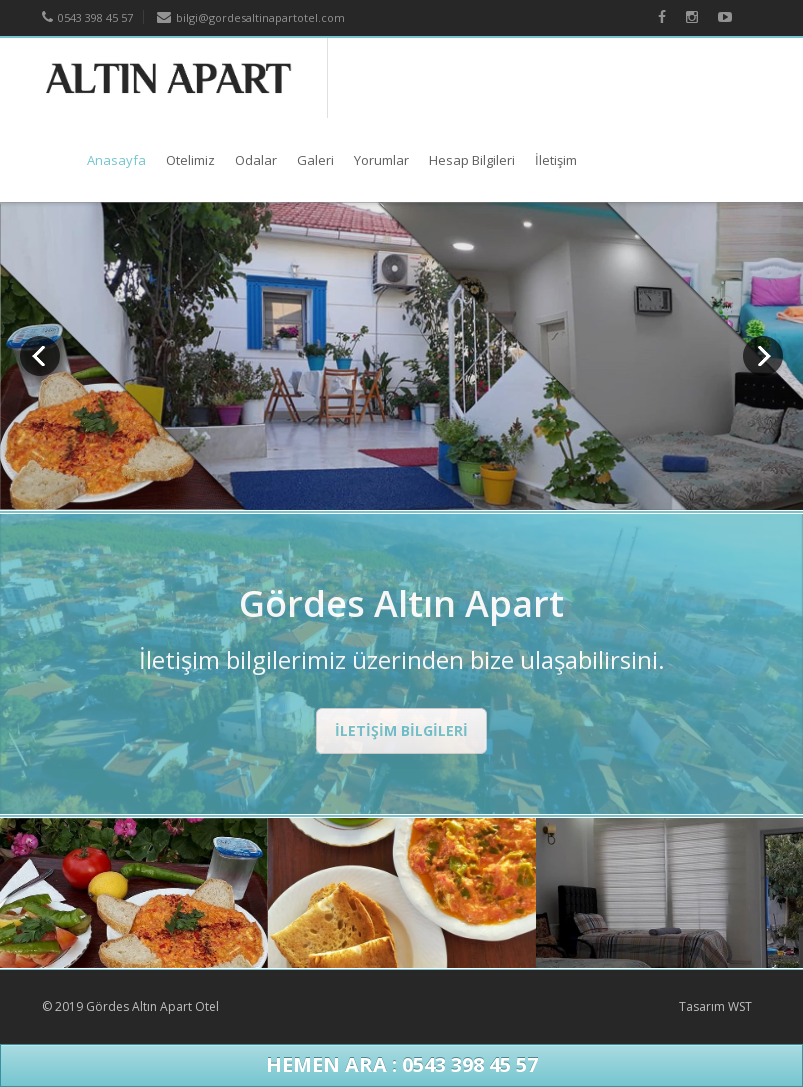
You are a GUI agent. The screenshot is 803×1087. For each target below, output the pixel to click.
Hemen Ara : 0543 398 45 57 (402, 1064)
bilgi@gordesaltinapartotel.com (251, 17)
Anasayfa (116, 160)
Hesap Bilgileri (472, 160)
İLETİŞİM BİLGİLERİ (401, 730)
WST (740, 1006)
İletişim (556, 160)
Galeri (315, 160)
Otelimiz (190, 160)
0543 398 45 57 (87, 17)
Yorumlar (381, 160)
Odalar (256, 160)
